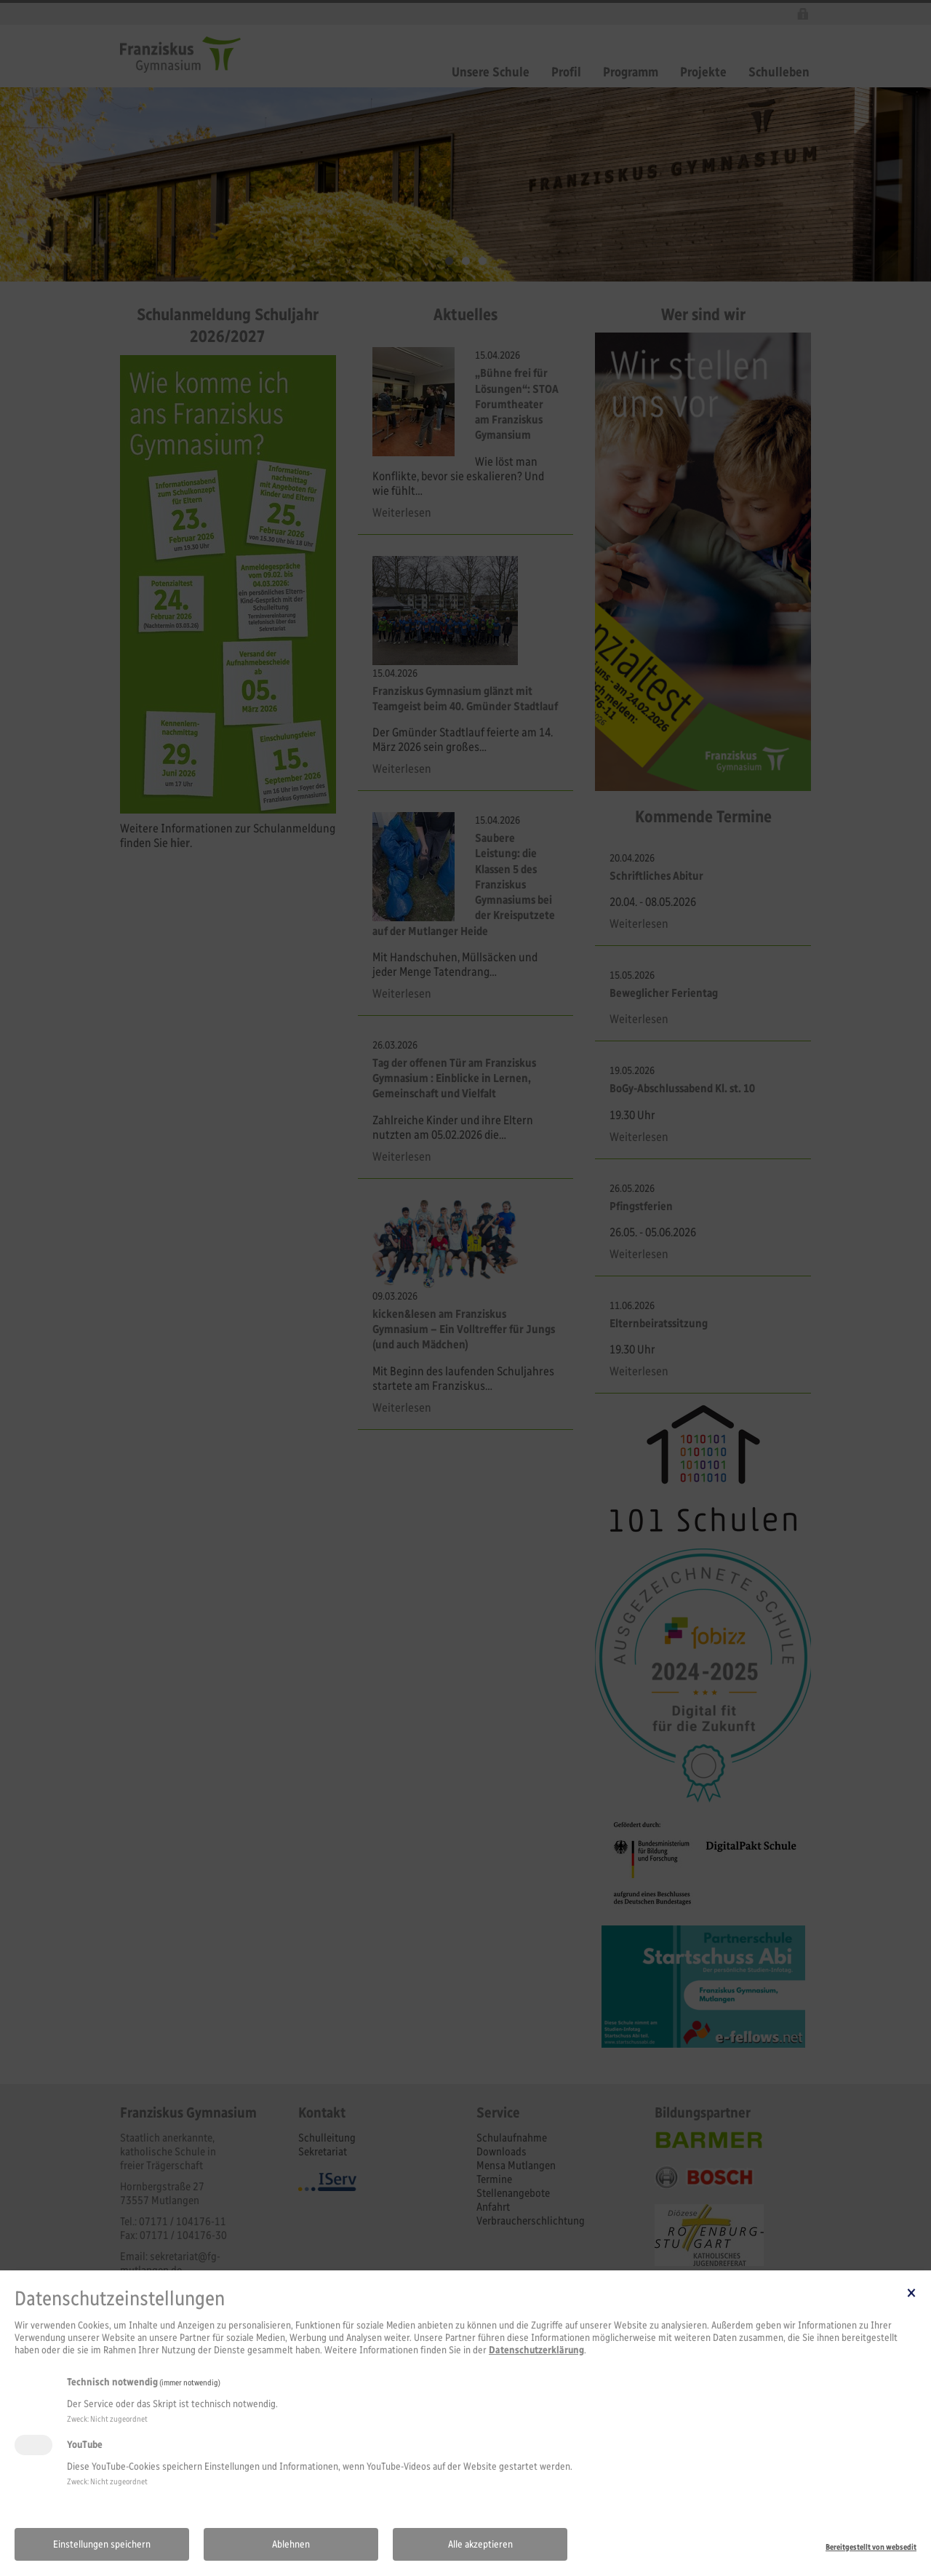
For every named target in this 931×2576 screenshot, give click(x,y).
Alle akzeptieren (480, 2544)
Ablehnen (291, 2544)
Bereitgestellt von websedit (871, 2547)
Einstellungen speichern (102, 2544)
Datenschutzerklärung (536, 2350)
